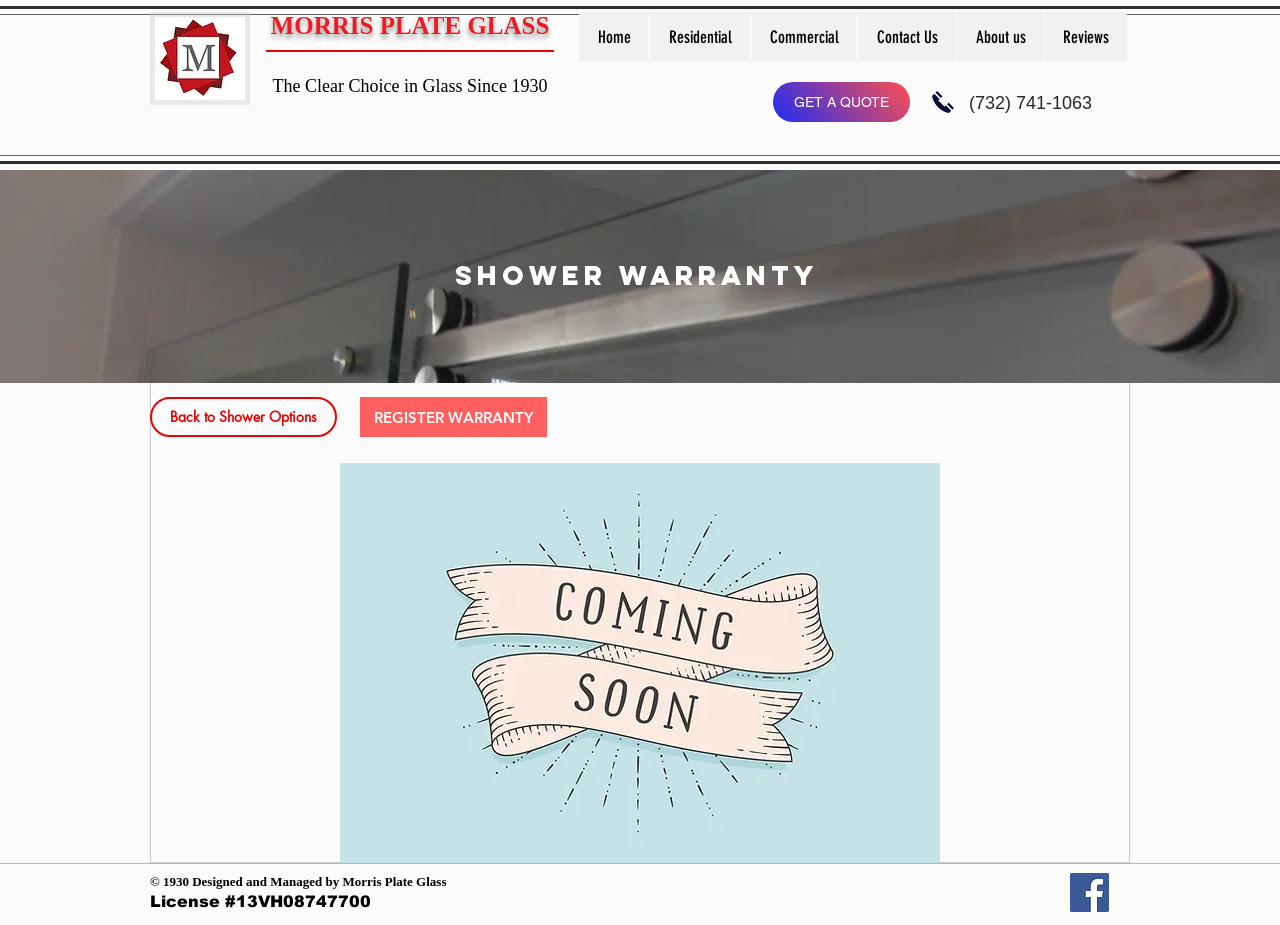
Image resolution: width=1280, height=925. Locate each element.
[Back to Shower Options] (243, 417)
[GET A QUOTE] (841, 102)
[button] (699, 37)
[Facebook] (1089, 892)
